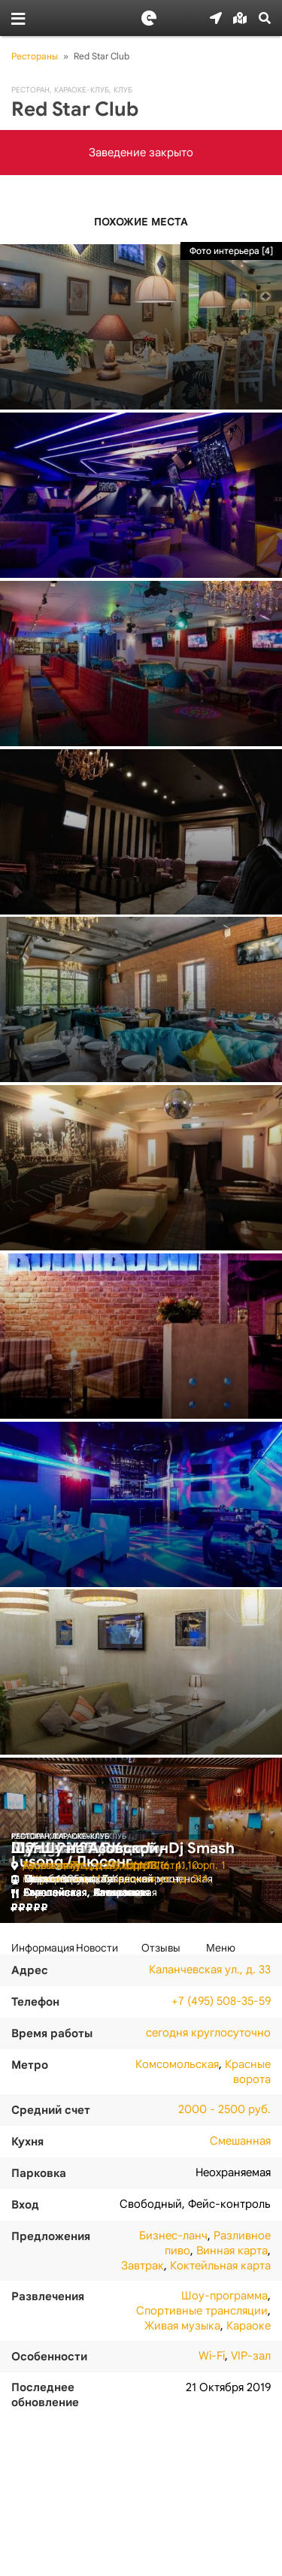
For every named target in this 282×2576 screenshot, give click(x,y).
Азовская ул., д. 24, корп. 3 (90, 1865)
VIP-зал (251, 2356)
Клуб (123, 90)
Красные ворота (248, 2071)
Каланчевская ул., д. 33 (210, 1969)
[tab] (43, 1948)
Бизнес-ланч (173, 2235)
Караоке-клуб (81, 90)
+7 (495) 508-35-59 (221, 2001)
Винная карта (232, 2250)
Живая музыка (182, 2326)
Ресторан (30, 90)
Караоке (248, 2326)
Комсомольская (177, 2064)
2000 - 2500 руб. (224, 2109)
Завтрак (142, 2265)
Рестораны (34, 56)
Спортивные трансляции (202, 2310)
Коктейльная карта (220, 2265)
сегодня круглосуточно (208, 2032)
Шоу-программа (224, 2295)
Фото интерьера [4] (231, 250)
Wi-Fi (212, 2356)
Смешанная (240, 2141)
